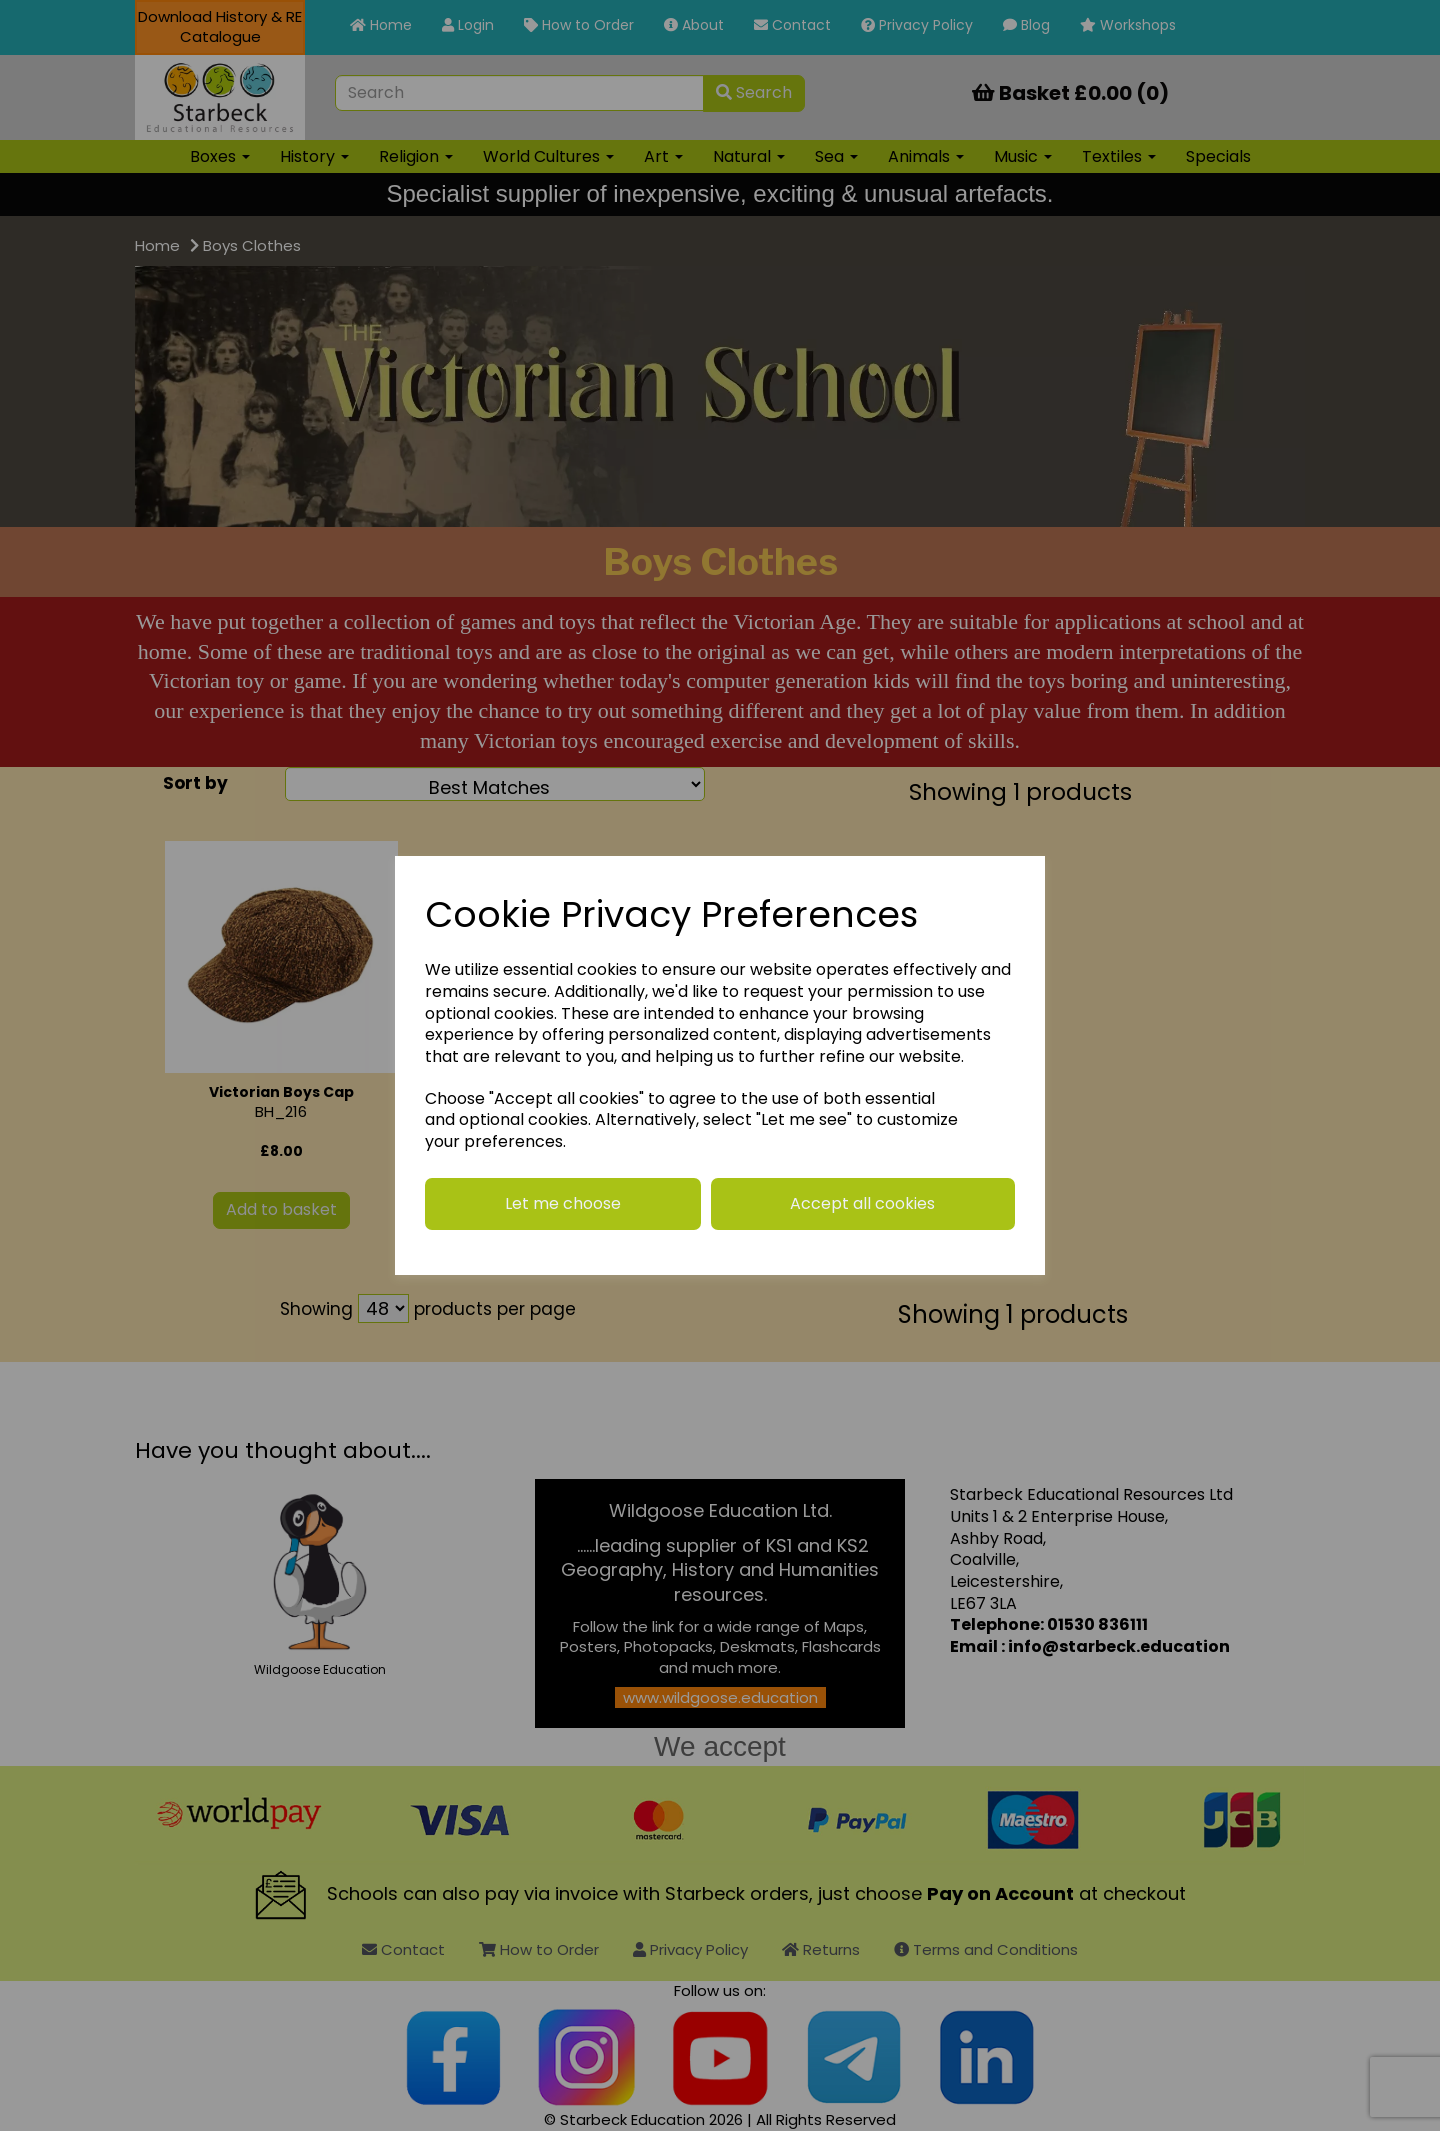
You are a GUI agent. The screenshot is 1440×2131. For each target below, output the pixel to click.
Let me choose (563, 1203)
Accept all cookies (862, 1203)
